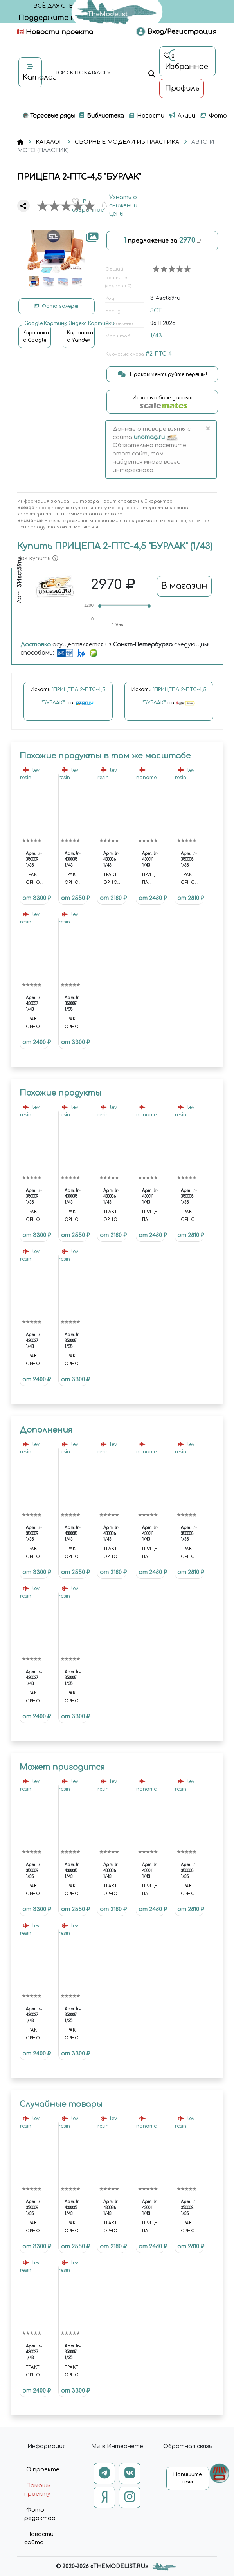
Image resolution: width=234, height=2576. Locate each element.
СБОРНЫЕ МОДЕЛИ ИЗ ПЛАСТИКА (127, 142)
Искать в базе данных (162, 401)
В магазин (184, 586)
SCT (156, 311)
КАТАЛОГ (49, 142)
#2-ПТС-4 (159, 354)
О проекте (42, 2470)
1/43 (156, 336)
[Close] (207, 429)
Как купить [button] (37, 558)
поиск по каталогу (81, 73)
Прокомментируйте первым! (162, 374)
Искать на (68, 700)
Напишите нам (187, 2478)
